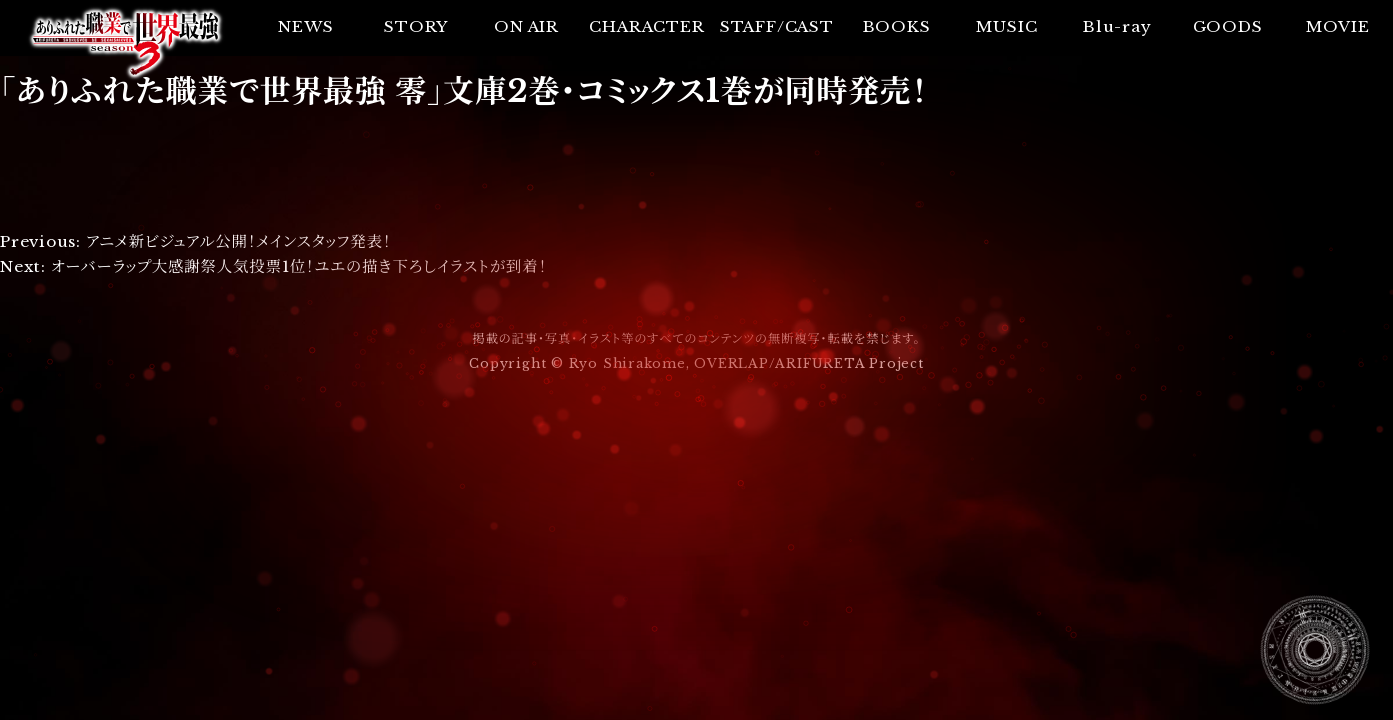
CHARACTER (646, 26)
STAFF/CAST (777, 26)
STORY (416, 26)
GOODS (1228, 26)
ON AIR (526, 26)
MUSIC (1006, 26)
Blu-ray (1117, 26)
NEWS (305, 26)
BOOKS (897, 26)
